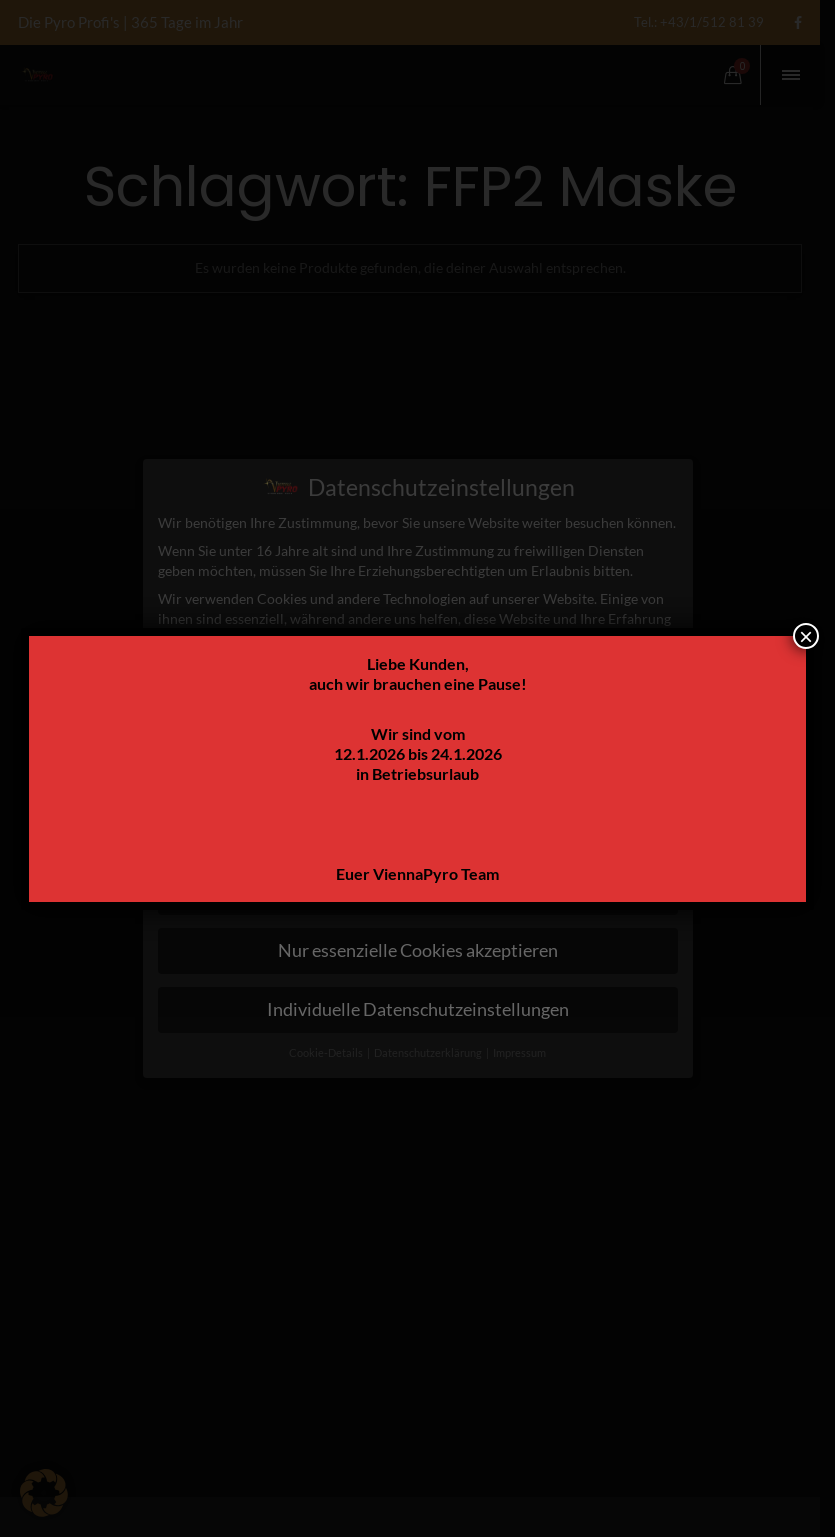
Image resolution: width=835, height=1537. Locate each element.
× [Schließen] (806, 636)
